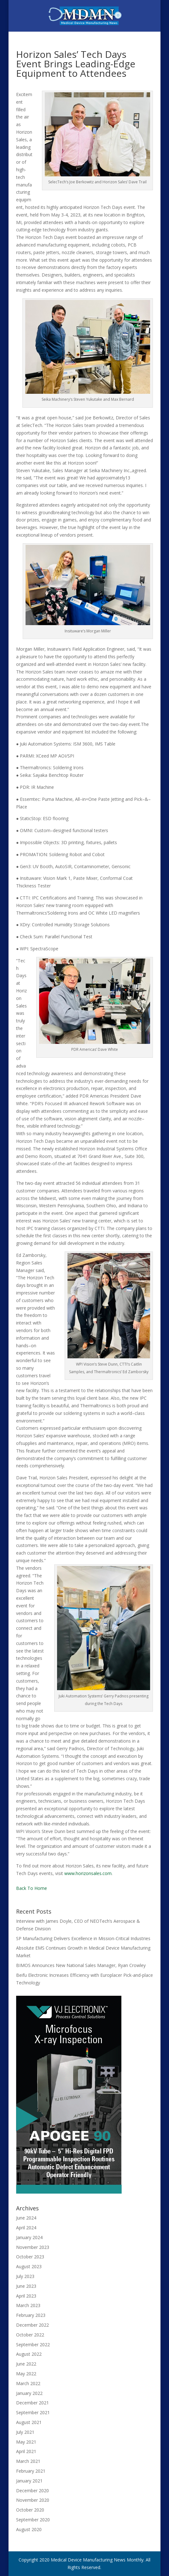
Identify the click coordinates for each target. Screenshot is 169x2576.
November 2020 (32, 2500)
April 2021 (26, 2451)
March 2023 (28, 2305)
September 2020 (33, 2520)
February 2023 (30, 2315)
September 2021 (33, 2412)
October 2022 (30, 2335)
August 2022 (29, 2354)
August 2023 (29, 2266)
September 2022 (33, 2345)
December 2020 (32, 2491)
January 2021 (29, 2481)
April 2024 (26, 2228)
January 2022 (29, 2393)
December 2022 (32, 2325)
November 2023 (32, 2247)
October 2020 (30, 2510)
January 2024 (29, 2237)
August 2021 (29, 2422)
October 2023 (30, 2257)
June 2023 (26, 2286)
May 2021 (26, 2442)
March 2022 (28, 2383)
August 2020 (29, 2529)
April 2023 (26, 2296)
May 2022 (26, 2374)
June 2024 (26, 2218)
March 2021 (28, 2461)
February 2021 (30, 2471)
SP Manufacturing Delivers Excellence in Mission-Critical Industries (83, 1938)
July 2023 (25, 2276)
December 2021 (32, 2403)
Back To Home (31, 1888)
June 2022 (26, 2364)
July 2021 (25, 2432)
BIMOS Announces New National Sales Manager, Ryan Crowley (81, 1965)
